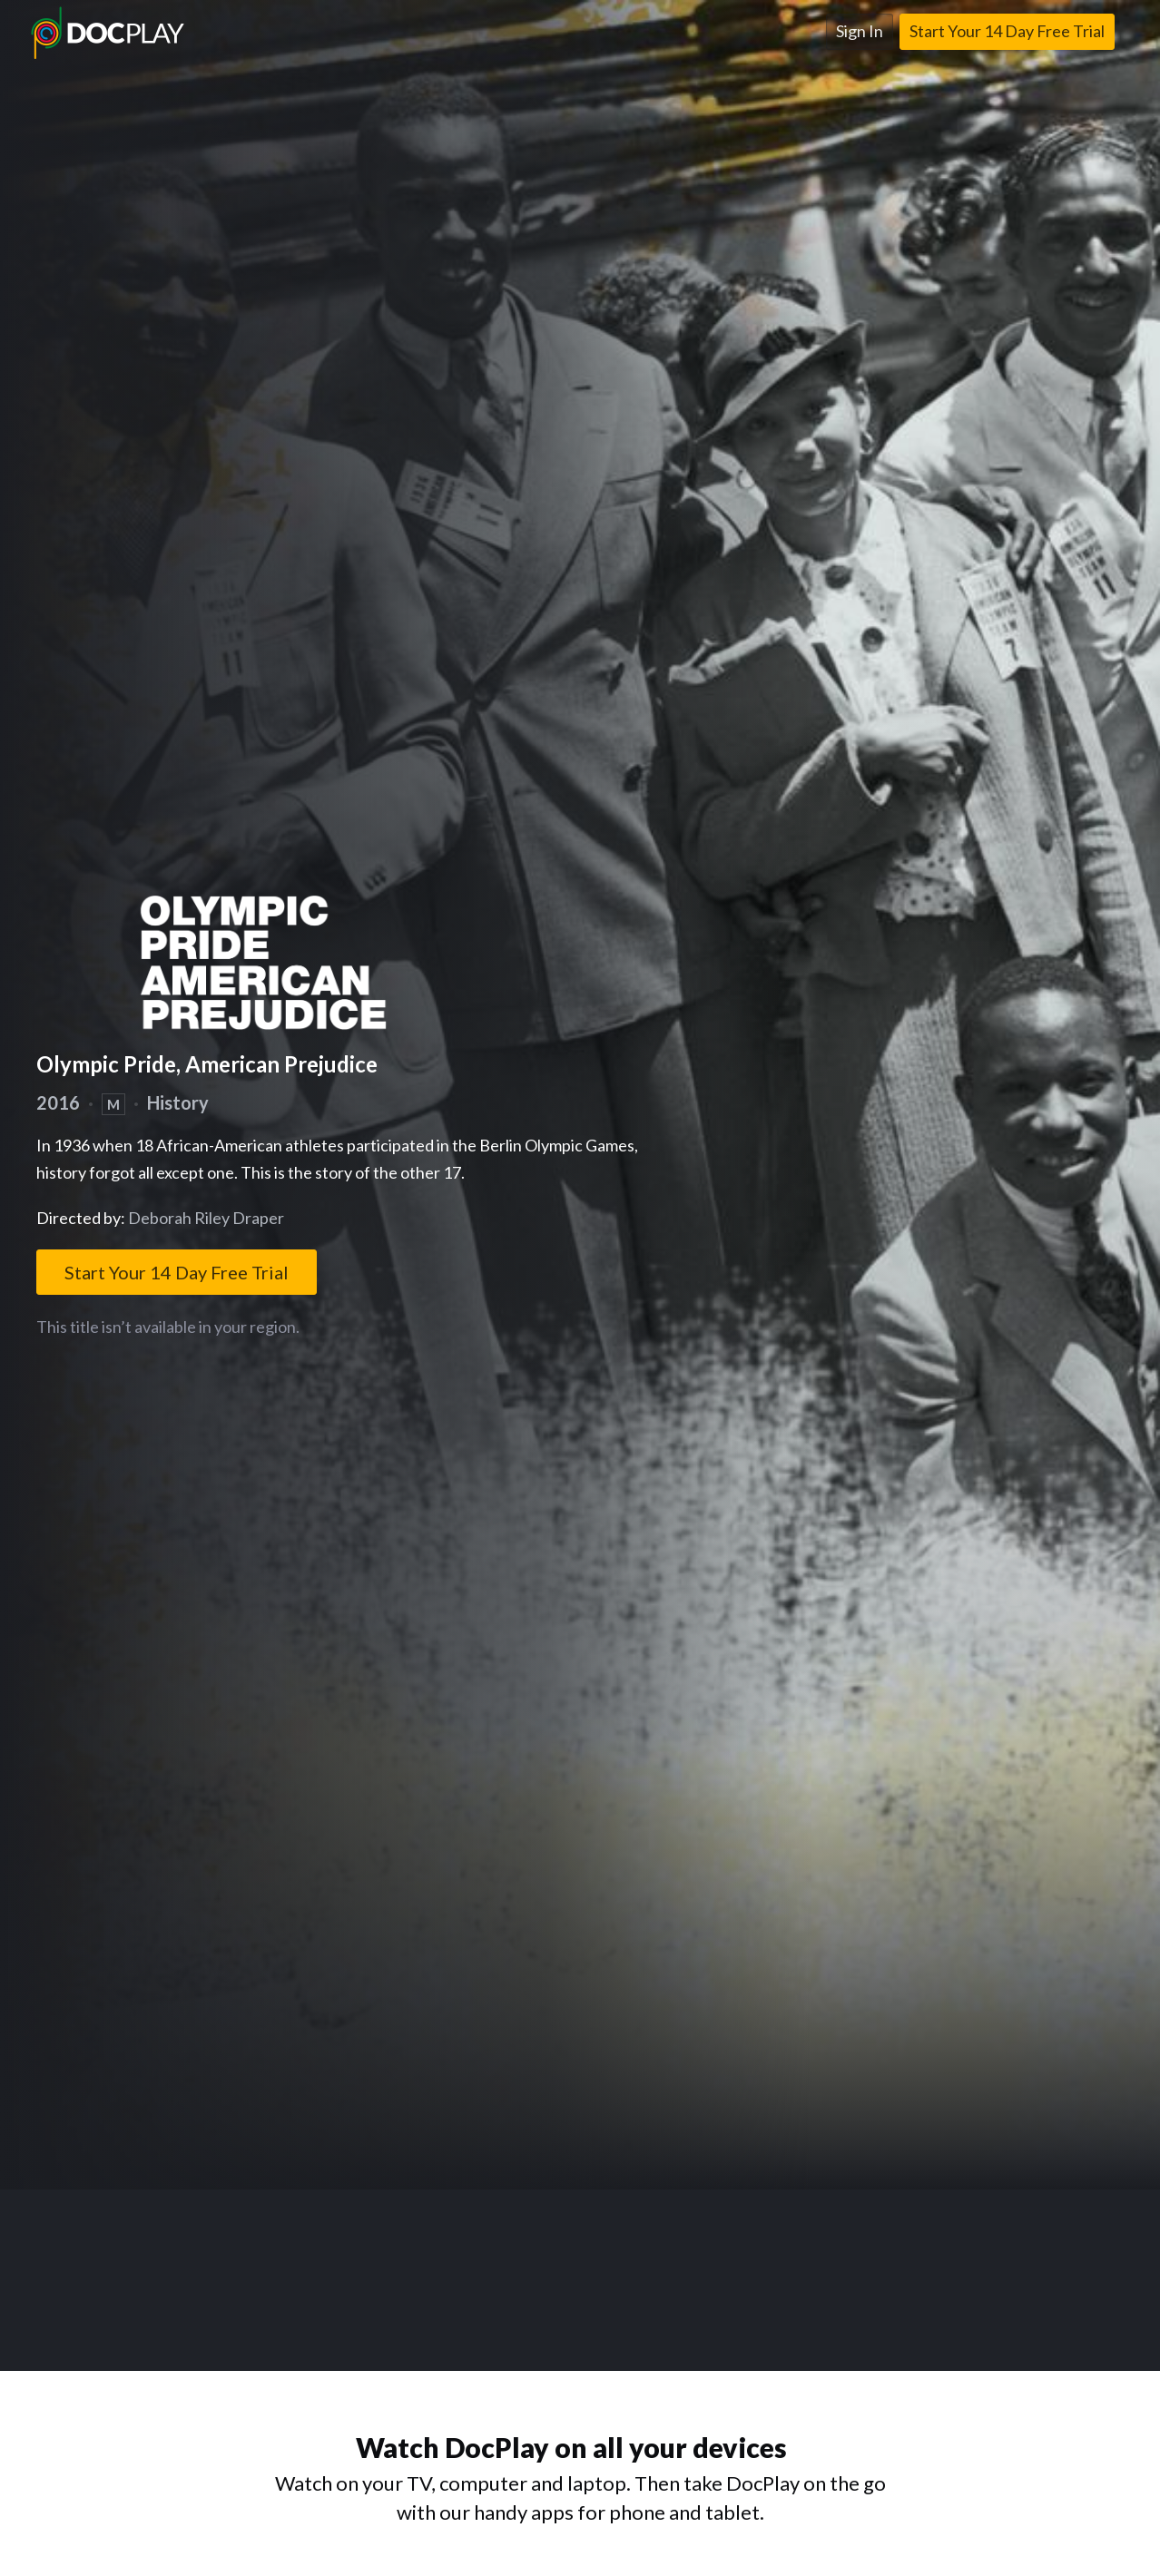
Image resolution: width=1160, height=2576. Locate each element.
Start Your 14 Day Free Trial (1007, 31)
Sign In (859, 31)
